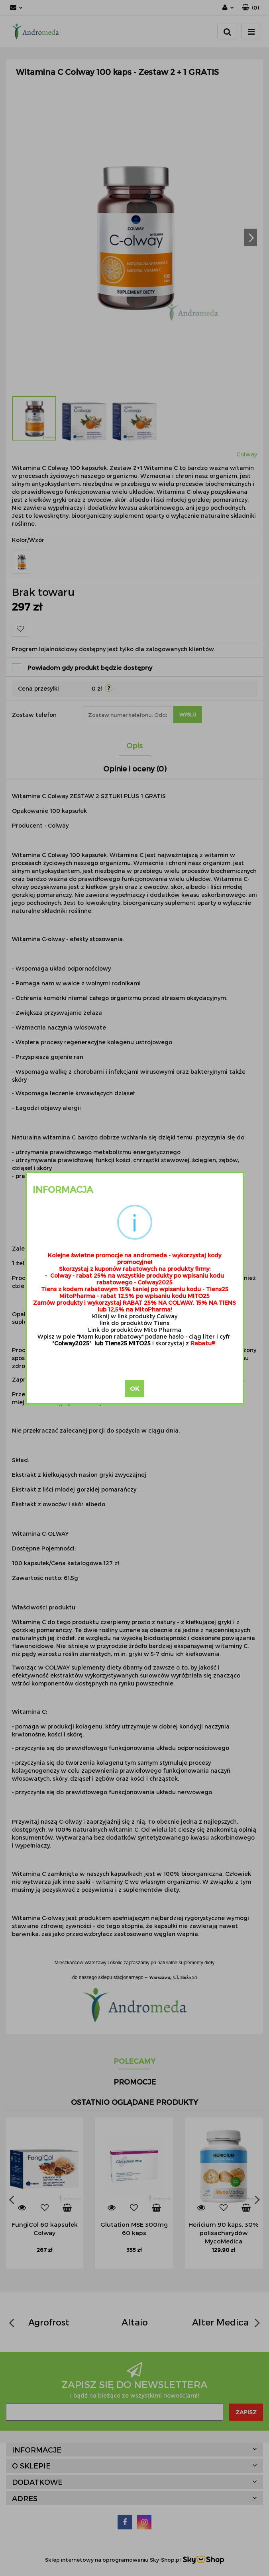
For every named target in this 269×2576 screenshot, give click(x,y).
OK (134, 1388)
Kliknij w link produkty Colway (134, 1316)
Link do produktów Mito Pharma (134, 1329)
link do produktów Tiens (134, 1322)
